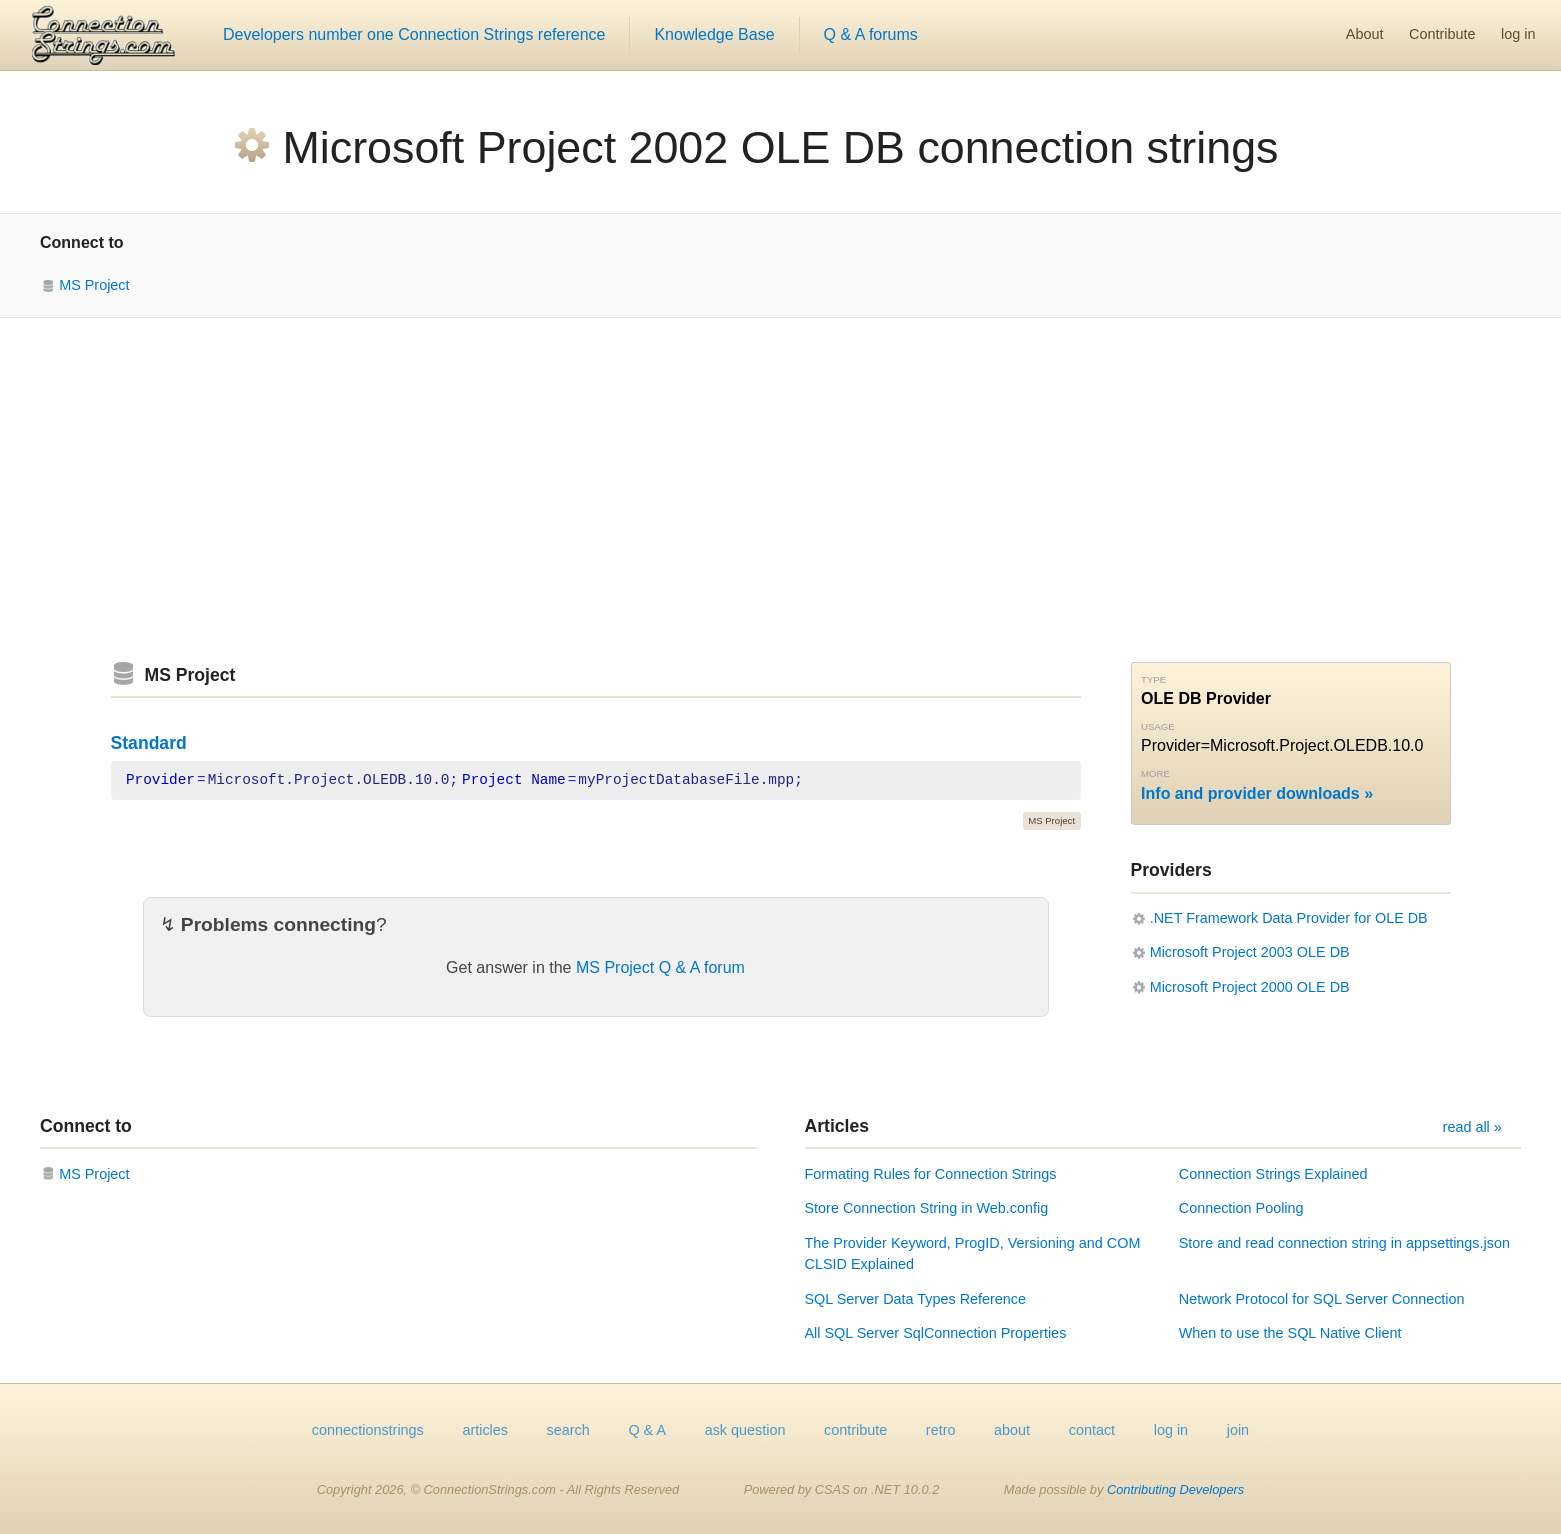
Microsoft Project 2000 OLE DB (1250, 987)
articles (485, 1430)
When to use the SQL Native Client (1290, 1333)
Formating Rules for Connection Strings (931, 1174)
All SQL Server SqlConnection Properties (936, 1333)
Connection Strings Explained (1273, 1174)
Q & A (647, 1430)
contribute (855, 1430)
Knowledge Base (714, 34)
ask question (745, 1430)
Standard (149, 743)
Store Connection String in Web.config (927, 1208)
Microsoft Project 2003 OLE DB (1250, 952)
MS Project (94, 285)
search (568, 1430)
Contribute (1442, 34)
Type (1153, 679)
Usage (1158, 726)
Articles (837, 1126)
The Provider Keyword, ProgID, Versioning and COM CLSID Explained (973, 1254)
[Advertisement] (781, 490)
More (1155, 773)
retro (941, 1430)
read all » (1472, 1127)
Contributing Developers (1175, 1489)
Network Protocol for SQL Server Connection (1322, 1299)
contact (1092, 1430)
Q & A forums (871, 34)
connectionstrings (368, 1430)
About (1365, 34)
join (1238, 1430)
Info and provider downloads (1250, 793)
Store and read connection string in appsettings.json (1344, 1243)
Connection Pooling (1241, 1208)
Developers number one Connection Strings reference (414, 34)
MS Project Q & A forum (660, 967)
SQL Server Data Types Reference (916, 1299)
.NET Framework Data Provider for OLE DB (1289, 918)
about (1012, 1430)
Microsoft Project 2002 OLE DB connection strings (781, 147)
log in (1518, 34)
